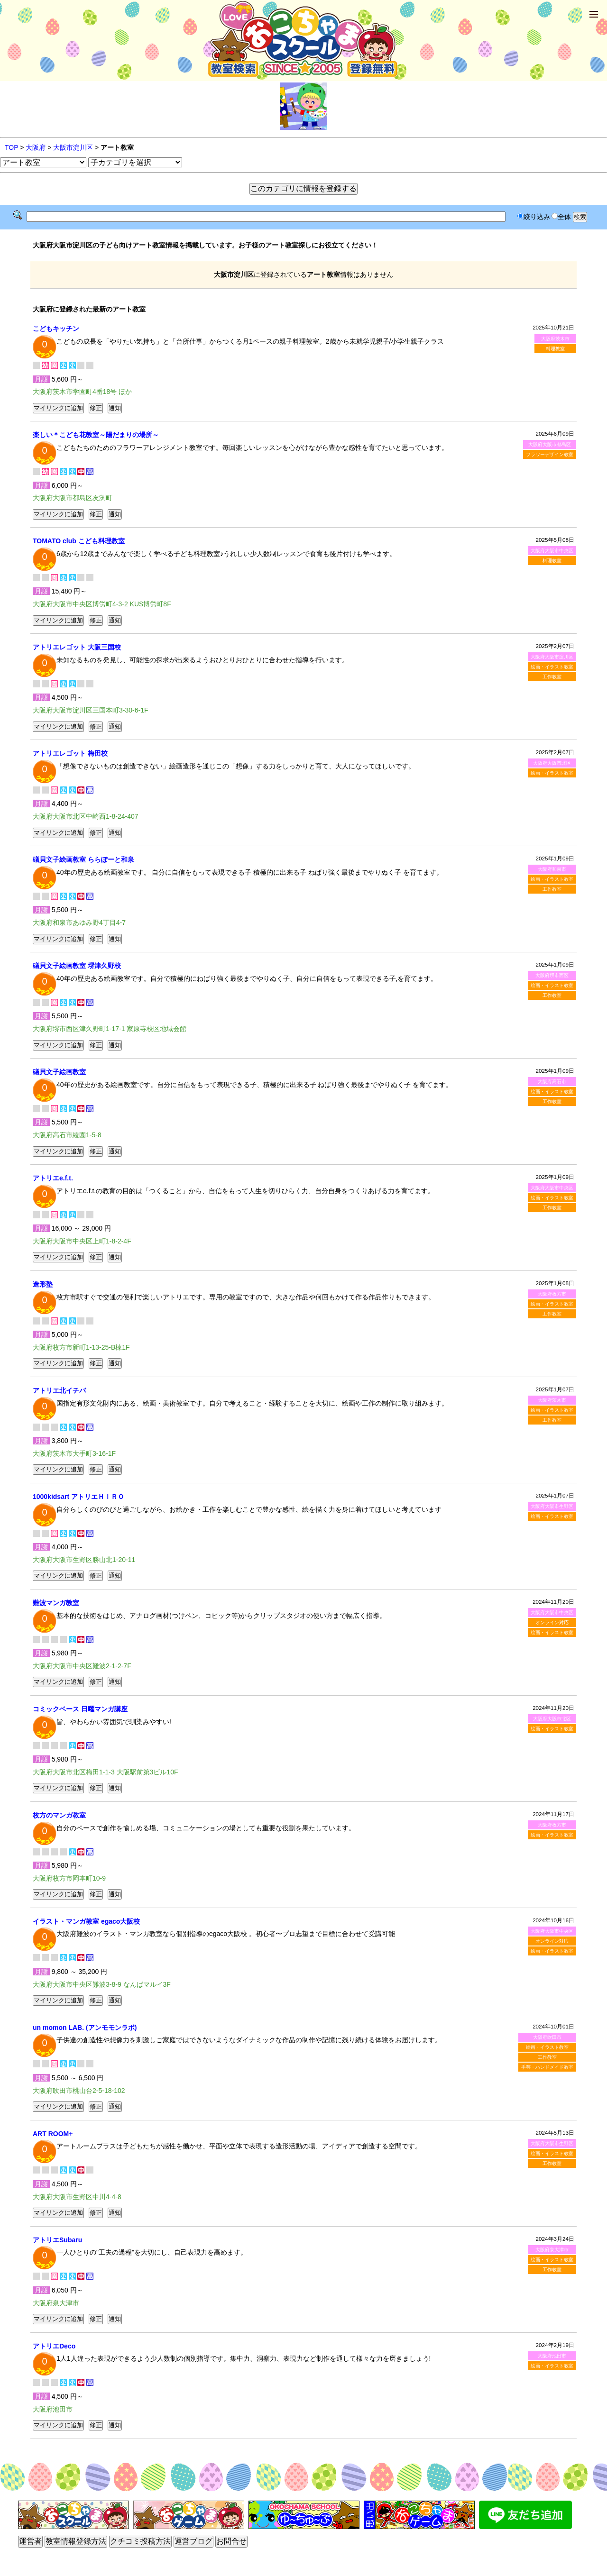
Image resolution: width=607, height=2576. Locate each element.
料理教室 (555, 348)
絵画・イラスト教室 (552, 666)
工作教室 (552, 676)
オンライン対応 (552, 1622)
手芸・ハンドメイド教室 (547, 2067)
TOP (11, 147)
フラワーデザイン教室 (549, 454)
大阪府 (36, 147)
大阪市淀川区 (73, 147)
